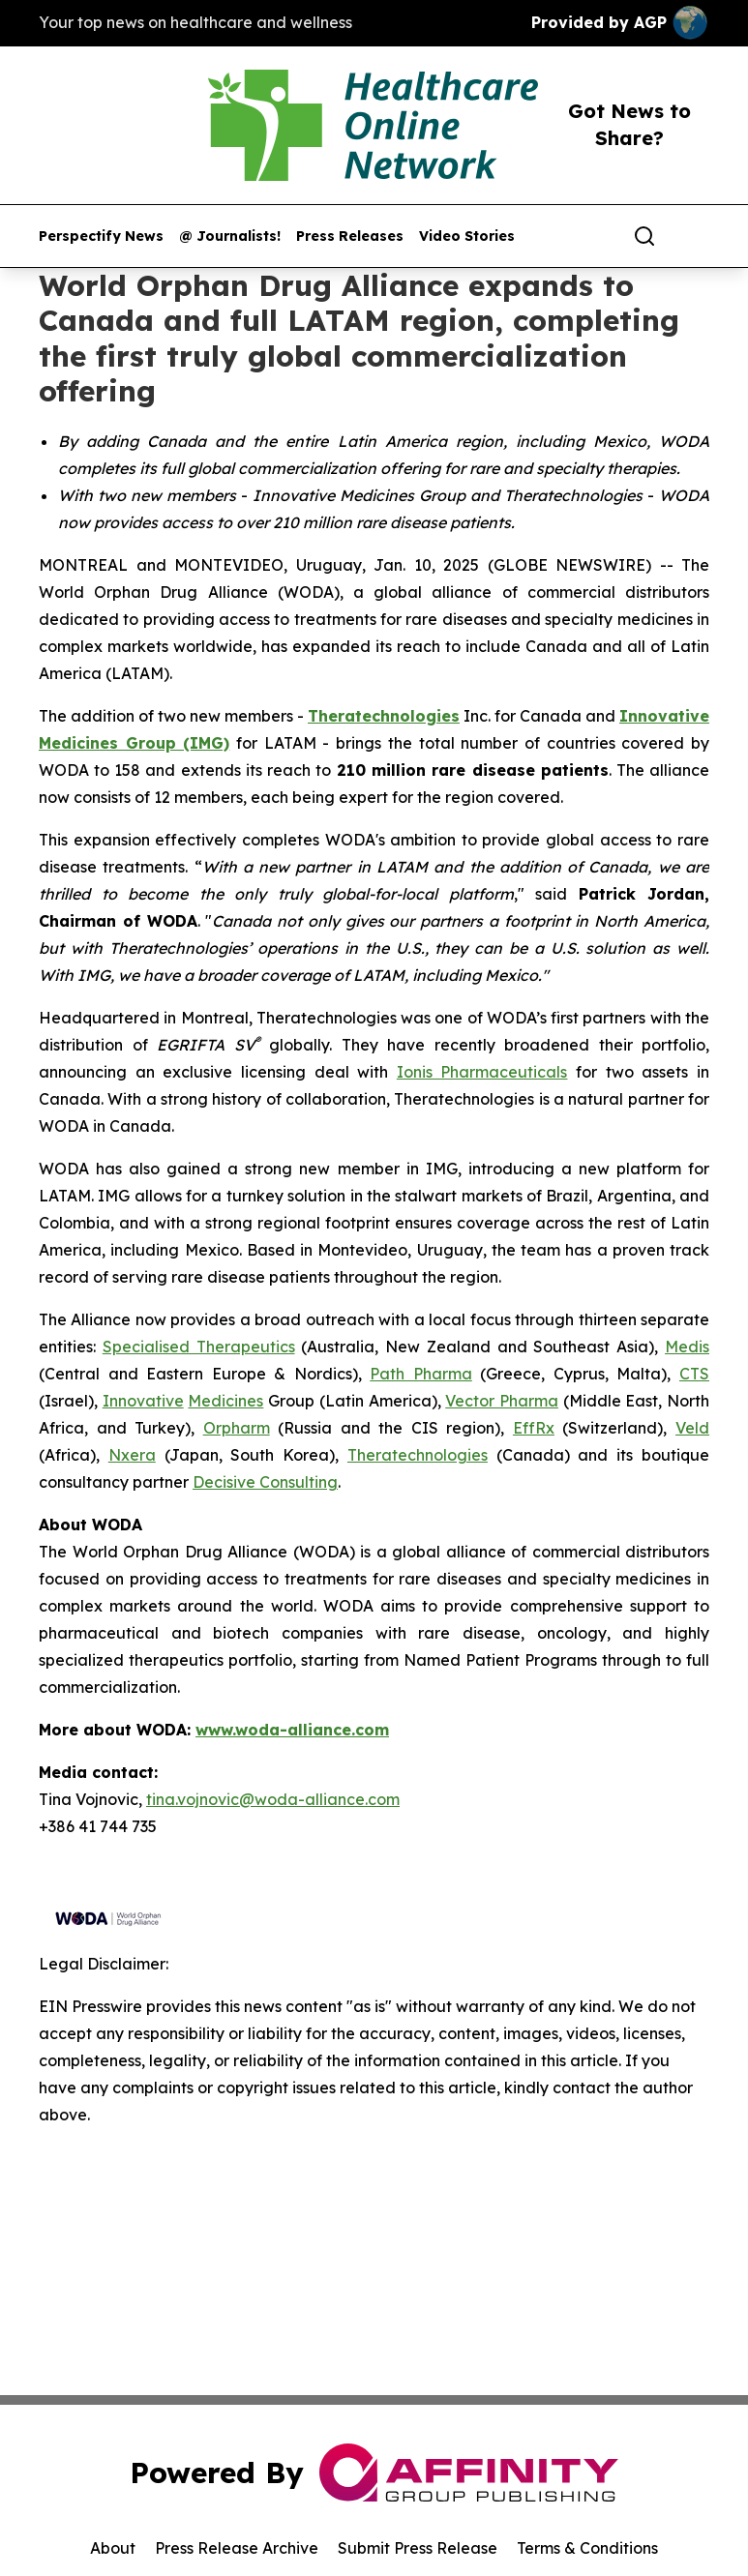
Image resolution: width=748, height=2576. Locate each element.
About (112, 2548)
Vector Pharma (501, 1400)
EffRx (533, 1427)
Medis (687, 1346)
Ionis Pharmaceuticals (482, 1071)
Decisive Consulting (265, 1482)
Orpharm (236, 1427)
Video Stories (467, 236)
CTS (694, 1373)
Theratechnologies (417, 1455)
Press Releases (350, 236)
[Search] (644, 236)
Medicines (225, 1400)
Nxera (132, 1455)
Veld (692, 1427)
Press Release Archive (236, 2548)
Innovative (143, 1400)
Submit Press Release (417, 2548)
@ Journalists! (230, 236)
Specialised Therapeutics (199, 1346)
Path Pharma (421, 1373)
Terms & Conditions (587, 2548)
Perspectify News (101, 236)
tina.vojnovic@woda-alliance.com (273, 1799)
